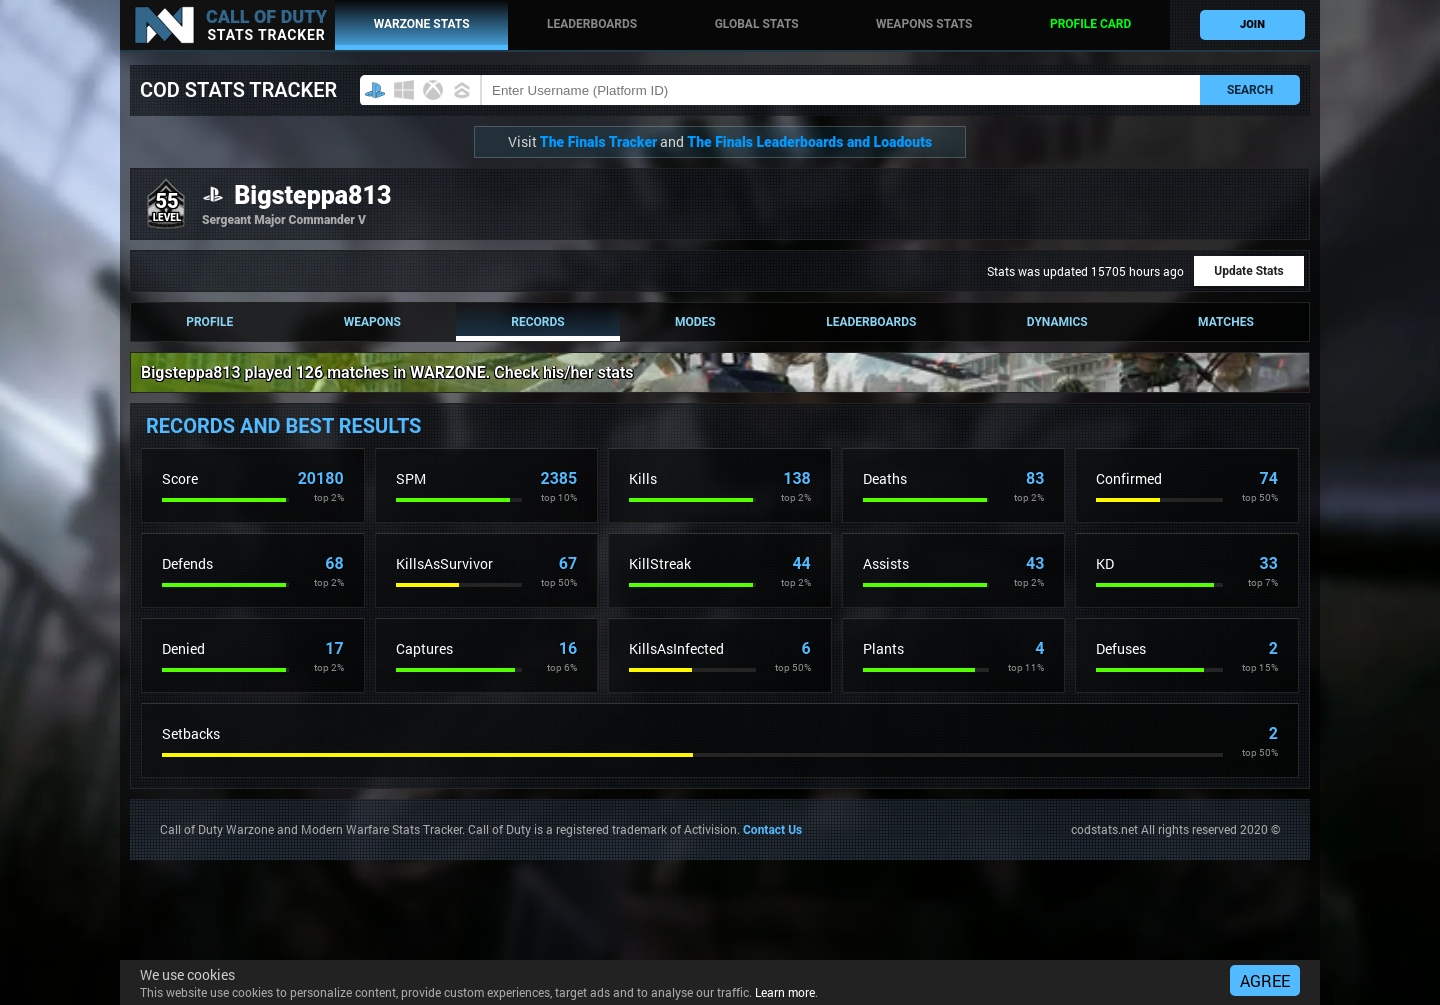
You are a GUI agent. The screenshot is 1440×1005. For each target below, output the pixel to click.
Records (537, 322)
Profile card (1090, 24)
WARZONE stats (422, 24)
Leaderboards (592, 24)
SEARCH (1250, 90)
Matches (1226, 322)
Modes (695, 322)
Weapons (372, 322)
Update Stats (1248, 271)
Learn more (785, 992)
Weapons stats (924, 24)
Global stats (757, 24)
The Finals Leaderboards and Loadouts (809, 142)
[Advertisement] (494, 905)
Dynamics (1057, 322)
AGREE (1265, 980)
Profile (209, 322)
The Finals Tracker (598, 142)
